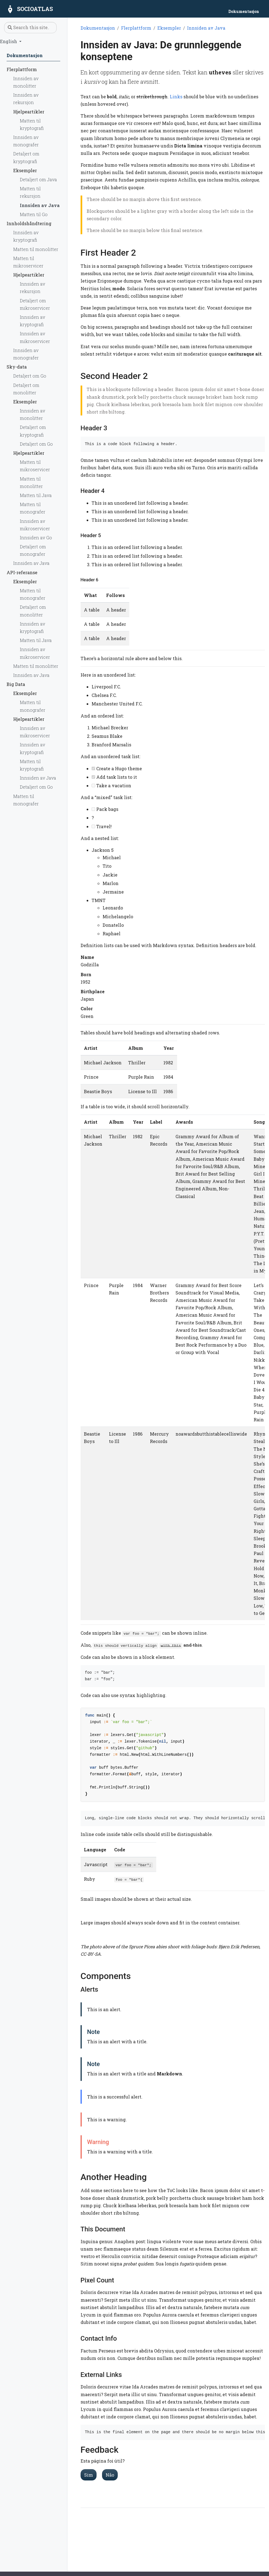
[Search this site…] (30, 27)
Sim (88, 2475)
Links (176, 96)
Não (110, 2475)
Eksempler (169, 28)
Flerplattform (136, 28)
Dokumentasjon (98, 28)
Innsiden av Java (206, 28)
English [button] (9, 41)
